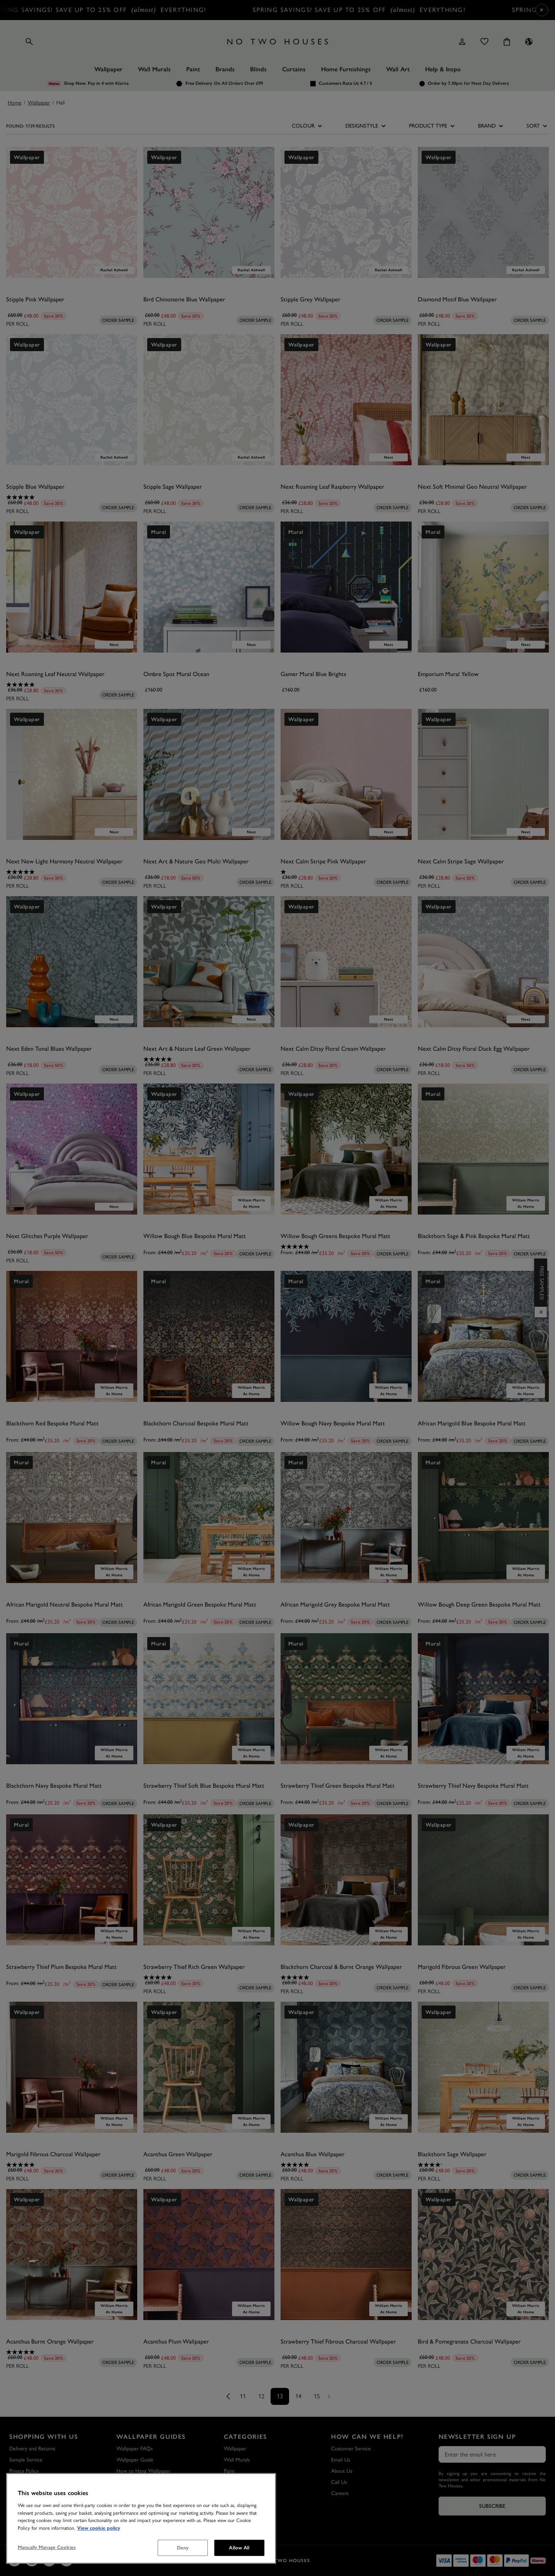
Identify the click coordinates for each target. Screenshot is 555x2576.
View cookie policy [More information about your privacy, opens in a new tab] (98, 2528)
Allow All (239, 2548)
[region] (141, 2518)
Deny (183, 2548)
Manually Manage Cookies (47, 2547)
